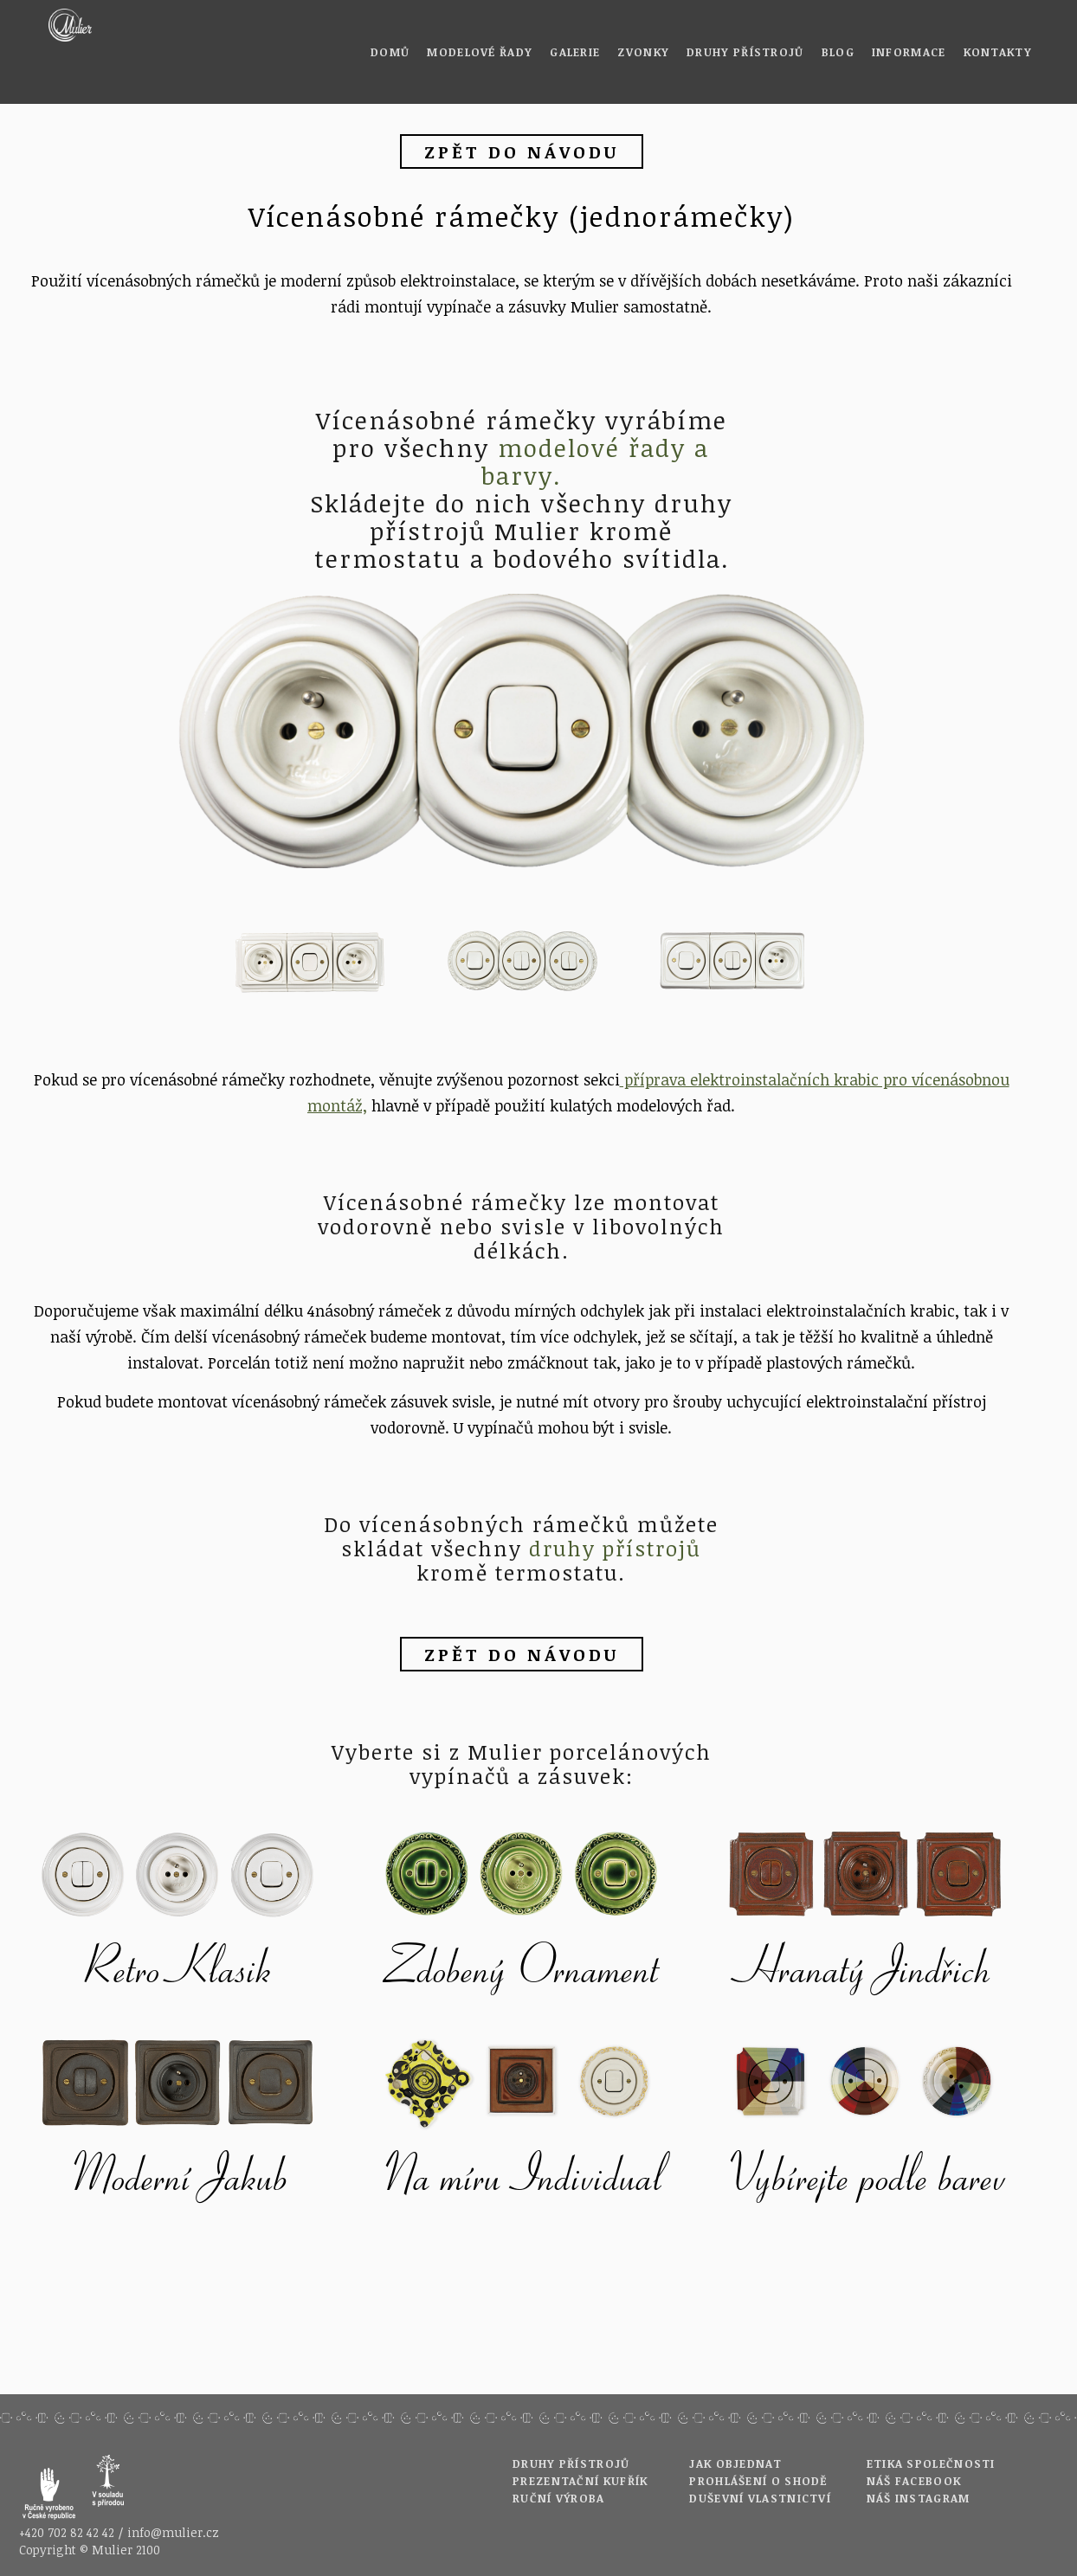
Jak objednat (735, 2463)
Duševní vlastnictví (760, 2498)
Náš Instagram (919, 2498)
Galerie (575, 52)
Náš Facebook (914, 2481)
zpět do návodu (521, 151)
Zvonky (643, 52)
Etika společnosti (931, 2463)
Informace (909, 52)
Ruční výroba (559, 2498)
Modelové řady (479, 52)
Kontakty (998, 52)
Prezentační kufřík (580, 2481)
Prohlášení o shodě (758, 2481)
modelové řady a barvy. (595, 461)
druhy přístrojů (615, 1548)
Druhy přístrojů (745, 52)
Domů (390, 52)
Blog (838, 52)
